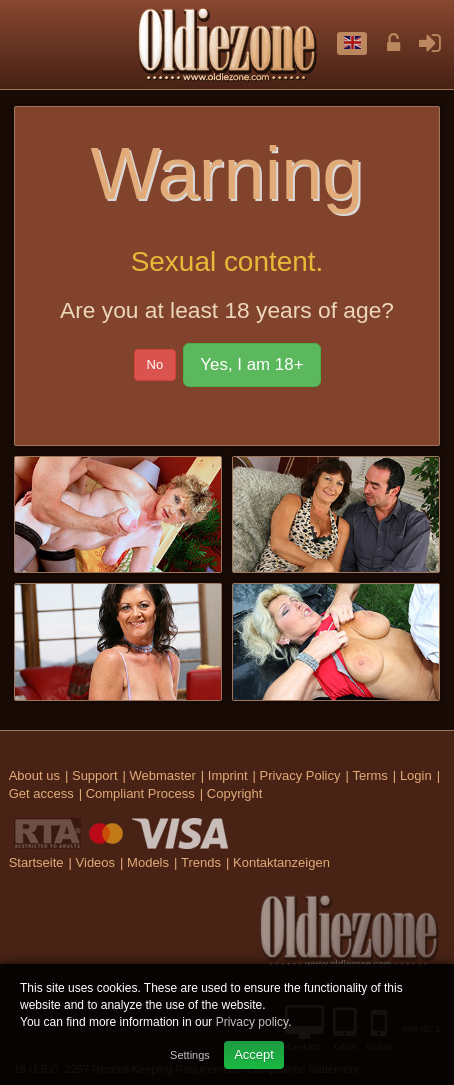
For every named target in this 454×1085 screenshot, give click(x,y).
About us (34, 775)
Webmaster (163, 775)
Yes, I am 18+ (251, 364)
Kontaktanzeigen (281, 862)
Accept (254, 1054)
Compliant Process (140, 793)
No (155, 364)
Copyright (235, 793)
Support (95, 775)
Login (416, 775)
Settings (190, 1055)
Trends (201, 862)
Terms (369, 775)
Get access (41, 793)
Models (148, 862)
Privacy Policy (300, 775)
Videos (96, 862)
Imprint (228, 775)
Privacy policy (252, 1022)
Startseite (36, 862)
